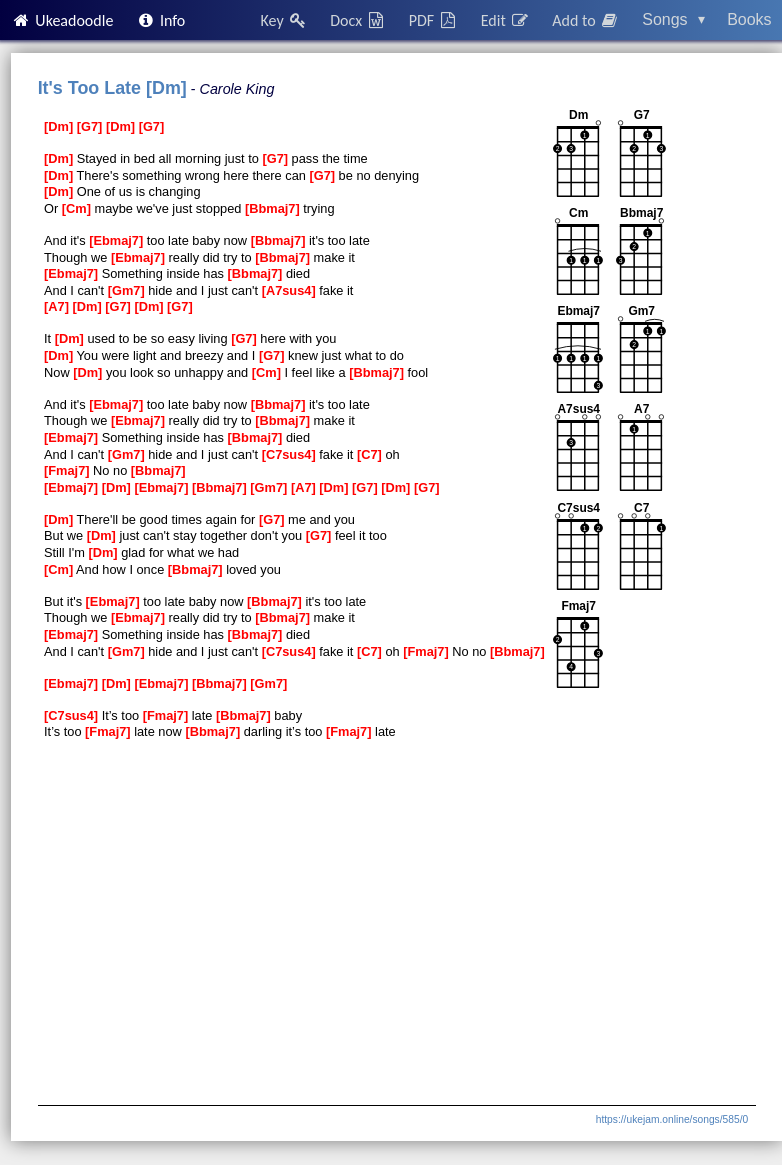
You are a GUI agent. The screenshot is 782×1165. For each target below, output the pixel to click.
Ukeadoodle (62, 20)
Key (284, 20)
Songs (673, 19)
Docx (358, 20)
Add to (586, 20)
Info (161, 20)
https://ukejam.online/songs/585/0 (672, 1119)
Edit (505, 20)
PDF (434, 20)
